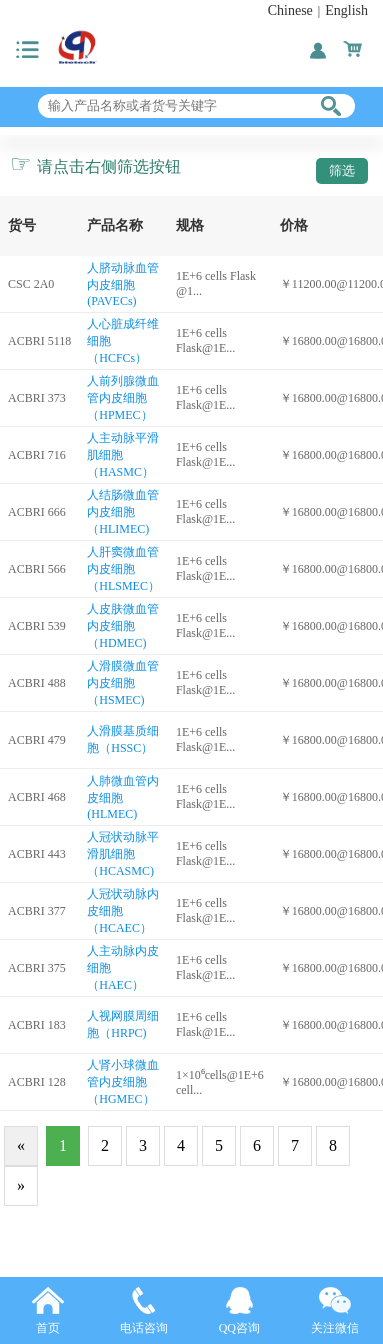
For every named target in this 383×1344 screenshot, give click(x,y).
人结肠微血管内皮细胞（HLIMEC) (123, 512)
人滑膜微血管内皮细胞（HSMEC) (123, 683)
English (346, 10)
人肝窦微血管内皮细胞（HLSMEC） (123, 569)
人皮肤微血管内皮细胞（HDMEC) (123, 626)
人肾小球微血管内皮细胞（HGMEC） (123, 1082)
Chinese (290, 10)
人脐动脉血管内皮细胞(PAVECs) (123, 284)
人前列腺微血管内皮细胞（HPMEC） (123, 398)
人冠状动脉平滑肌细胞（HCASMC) (123, 854)
